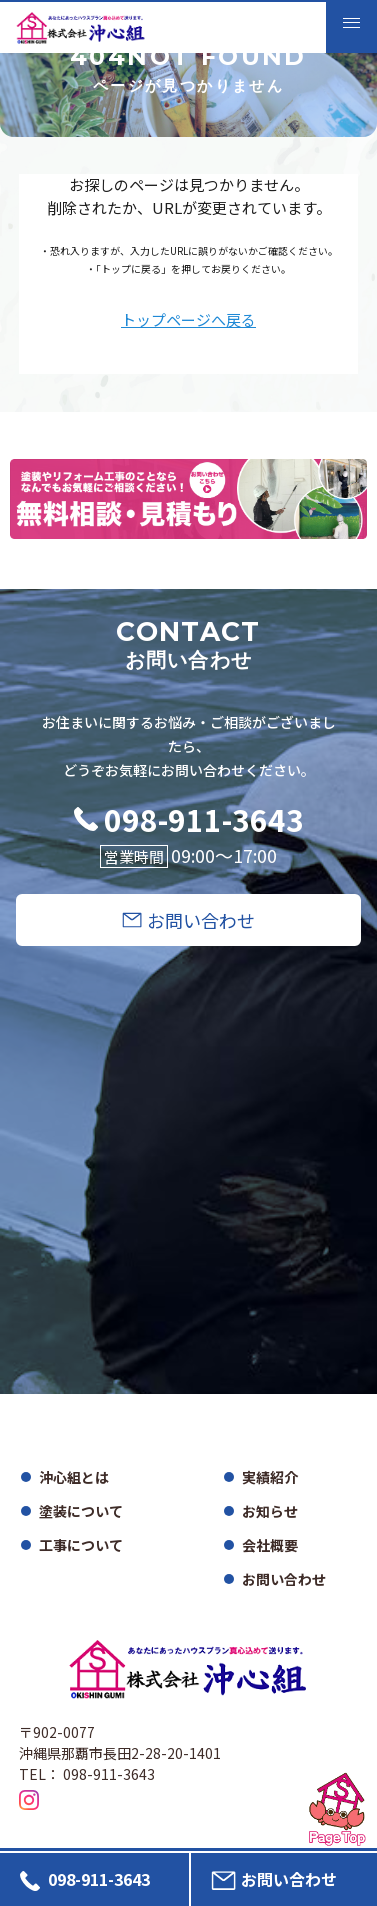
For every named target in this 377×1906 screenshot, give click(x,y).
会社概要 (270, 1545)
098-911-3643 (204, 819)
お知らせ (270, 1511)
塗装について (81, 1511)
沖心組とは (74, 1477)
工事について (81, 1545)
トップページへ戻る (188, 320)
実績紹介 (270, 1477)
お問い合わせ (284, 1579)
